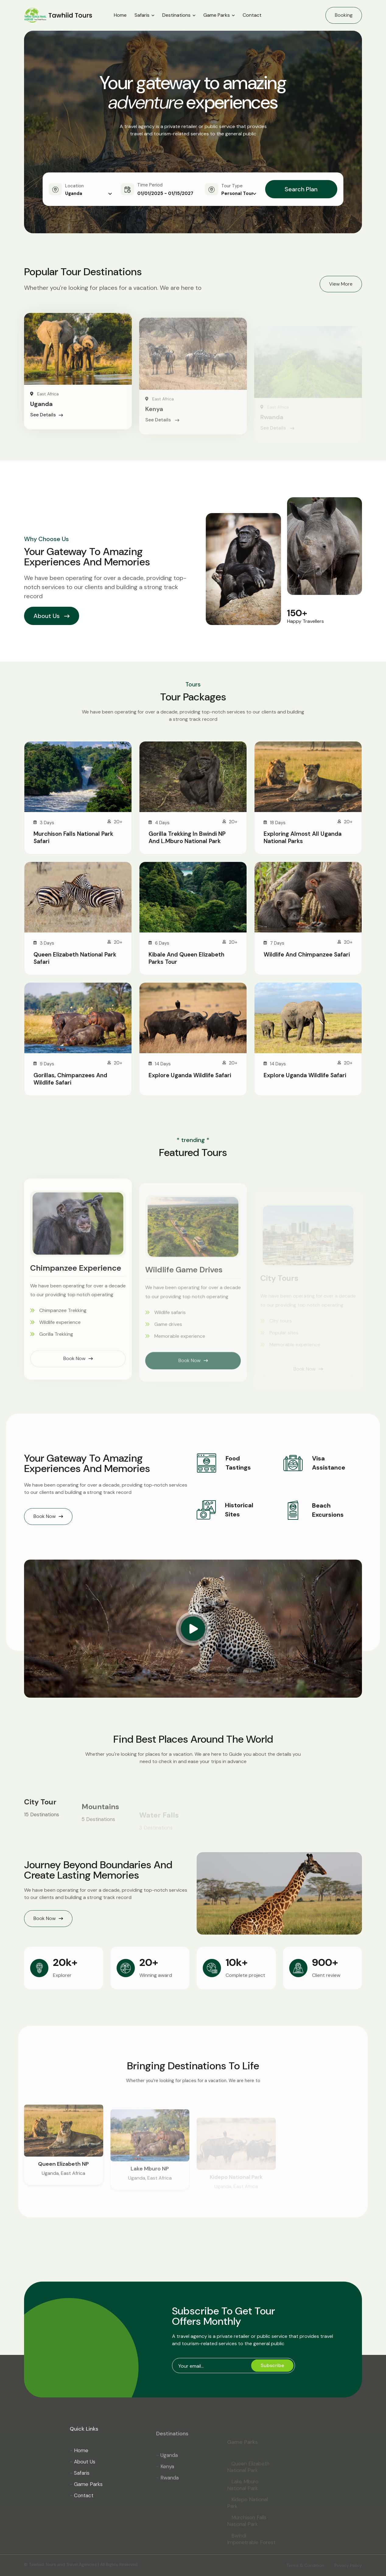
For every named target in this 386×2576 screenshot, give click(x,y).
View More (341, 284)
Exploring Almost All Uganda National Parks (303, 837)
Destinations (176, 15)
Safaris (142, 15)
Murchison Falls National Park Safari (73, 837)
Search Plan (301, 189)
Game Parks (216, 15)
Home (120, 15)
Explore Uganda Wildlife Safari (190, 1075)
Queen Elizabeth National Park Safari (74, 958)
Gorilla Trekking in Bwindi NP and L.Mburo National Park (187, 837)
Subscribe (272, 2365)
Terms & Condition (305, 2565)
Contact (252, 15)
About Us (51, 616)
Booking (344, 15)
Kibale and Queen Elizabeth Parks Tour (186, 958)
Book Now (48, 1516)
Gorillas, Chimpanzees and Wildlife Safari (70, 1078)
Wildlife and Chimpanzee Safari (307, 954)
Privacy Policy (348, 2565)
